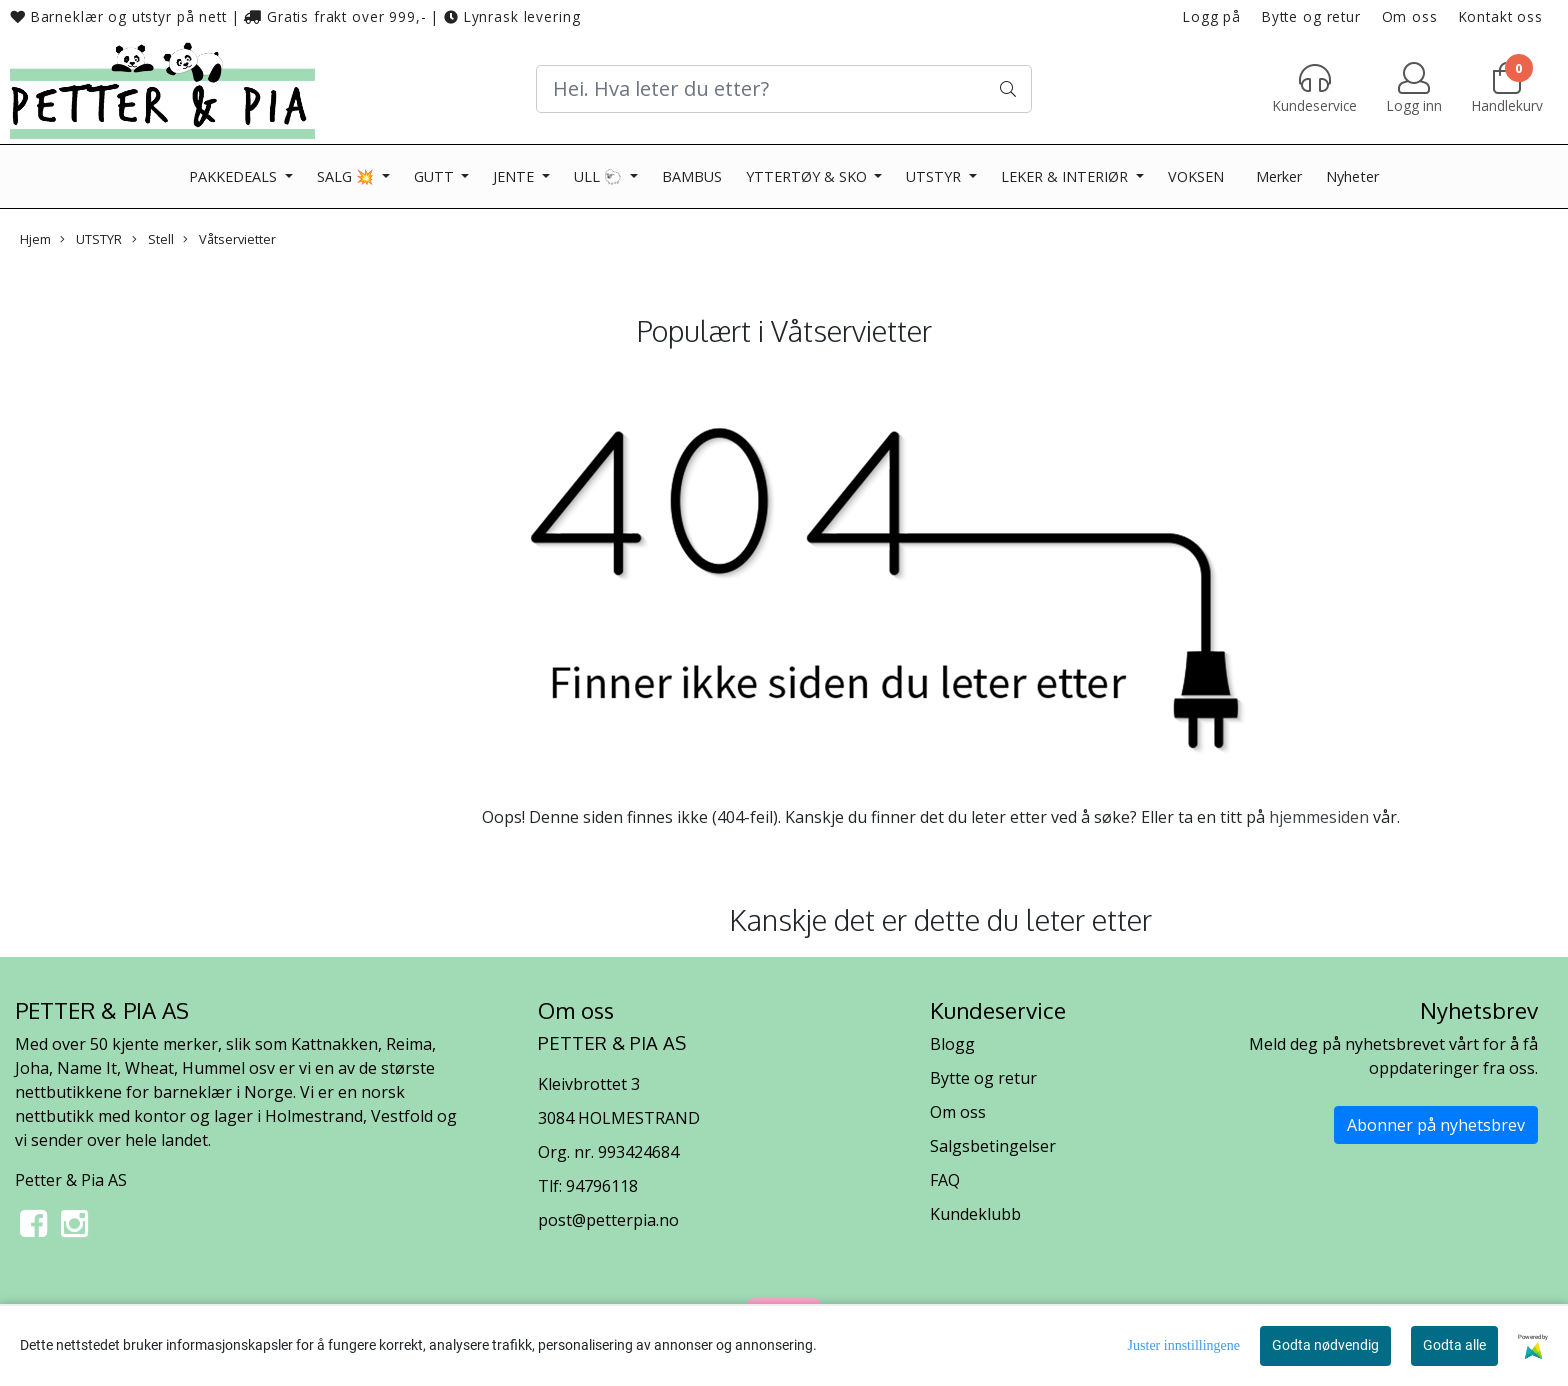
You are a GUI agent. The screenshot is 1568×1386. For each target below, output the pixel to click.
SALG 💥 (347, 176)
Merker (1279, 176)
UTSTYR (935, 176)
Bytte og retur (1311, 16)
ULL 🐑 (600, 176)
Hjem (35, 239)
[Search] (784, 89)
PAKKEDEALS (235, 176)
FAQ (945, 1180)
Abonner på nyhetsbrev (1436, 1125)
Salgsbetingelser (993, 1146)
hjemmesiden (1319, 817)
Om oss (1410, 16)
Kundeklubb (975, 1214)
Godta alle (1454, 1345)
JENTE (515, 176)
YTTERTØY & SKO (808, 176)
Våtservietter (229, 239)
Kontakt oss (1501, 16)
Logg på (1212, 16)
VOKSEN (1196, 176)
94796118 (602, 1186)
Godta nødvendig (1325, 1345)
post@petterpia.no (608, 1220)
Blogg (952, 1044)
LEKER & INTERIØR (1066, 176)
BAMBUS (692, 176)
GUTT (436, 176)
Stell (153, 239)
